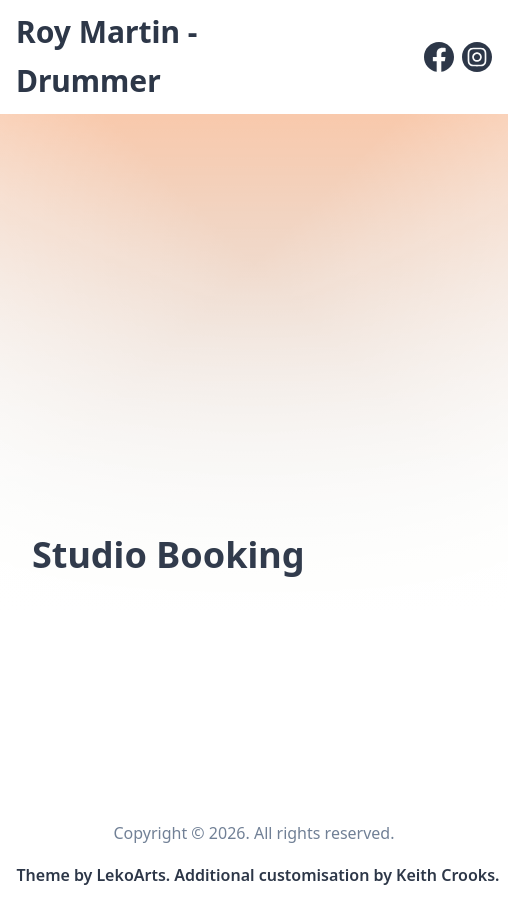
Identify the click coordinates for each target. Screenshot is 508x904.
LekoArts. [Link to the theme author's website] (133, 875)
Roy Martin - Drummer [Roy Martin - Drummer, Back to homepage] (106, 56)
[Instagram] (477, 57)
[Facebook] (439, 57)
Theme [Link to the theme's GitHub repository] (43, 875)
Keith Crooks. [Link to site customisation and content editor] (447, 875)
